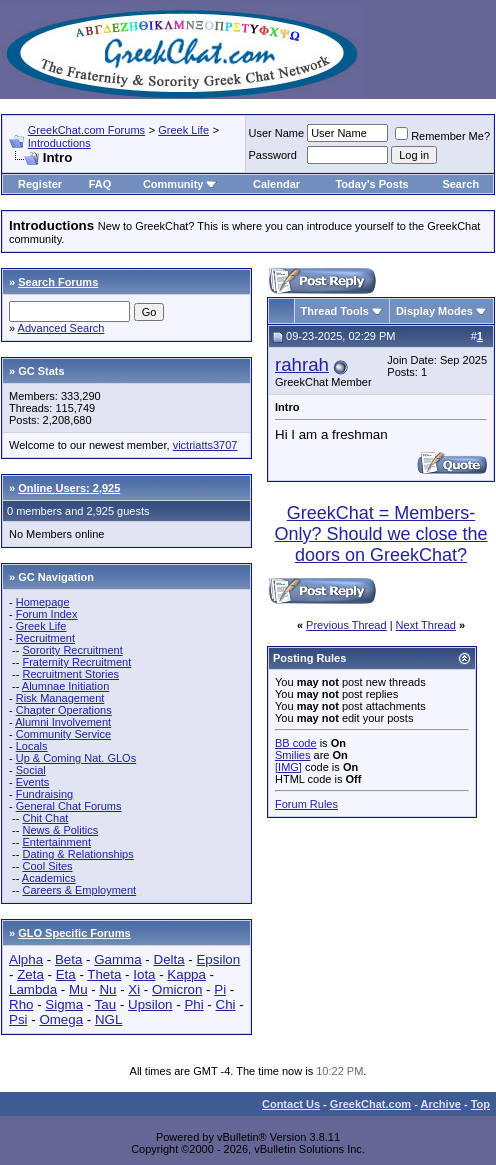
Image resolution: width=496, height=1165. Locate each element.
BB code (296, 743)
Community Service (63, 734)
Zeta (30, 974)
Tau (106, 1004)
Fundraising (44, 794)
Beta (68, 959)
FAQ (100, 184)
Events (33, 782)
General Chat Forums (69, 806)
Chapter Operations (64, 710)
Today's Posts (371, 184)
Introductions (59, 143)
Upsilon (150, 1004)
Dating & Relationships (77, 854)
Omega (61, 1019)
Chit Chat (45, 818)
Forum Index (47, 614)
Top (480, 1104)
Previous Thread (346, 625)
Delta (169, 959)
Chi (226, 1004)
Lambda (33, 989)
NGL (108, 1019)
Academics (49, 878)
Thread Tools (335, 311)
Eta (66, 974)
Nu (107, 989)
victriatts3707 (205, 445)
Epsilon (218, 959)
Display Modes (434, 311)
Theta (104, 974)
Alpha (26, 959)
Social (31, 770)
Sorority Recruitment (72, 650)
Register (40, 184)
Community (180, 184)
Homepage (43, 602)
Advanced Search (61, 328)
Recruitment (45, 638)
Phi (193, 1004)
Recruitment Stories (70, 674)
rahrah (302, 364)
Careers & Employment (79, 890)
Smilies (292, 755)
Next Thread (426, 625)
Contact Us (291, 1104)
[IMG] (288, 767)
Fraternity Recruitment (76, 662)
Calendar (276, 184)
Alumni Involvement (63, 722)
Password (273, 155)
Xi (134, 989)
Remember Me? (442, 136)
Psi (18, 1019)
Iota (144, 974)
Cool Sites (47, 866)
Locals (32, 746)
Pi (220, 989)
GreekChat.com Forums (86, 130)
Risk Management (60, 698)
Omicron (177, 989)
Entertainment (56, 842)
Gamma (117, 959)
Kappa (186, 974)
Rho (21, 1004)
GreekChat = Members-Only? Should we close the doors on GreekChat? (380, 534)
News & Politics (60, 830)
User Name (277, 133)
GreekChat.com (370, 1104)
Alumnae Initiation (65, 686)
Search (460, 184)
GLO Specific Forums (74, 933)
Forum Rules (306, 804)
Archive (441, 1104)
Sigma (64, 1004)
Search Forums (58, 282)
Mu (78, 989)
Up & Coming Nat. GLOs (76, 758)
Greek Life (183, 130)
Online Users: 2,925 (69, 488)
